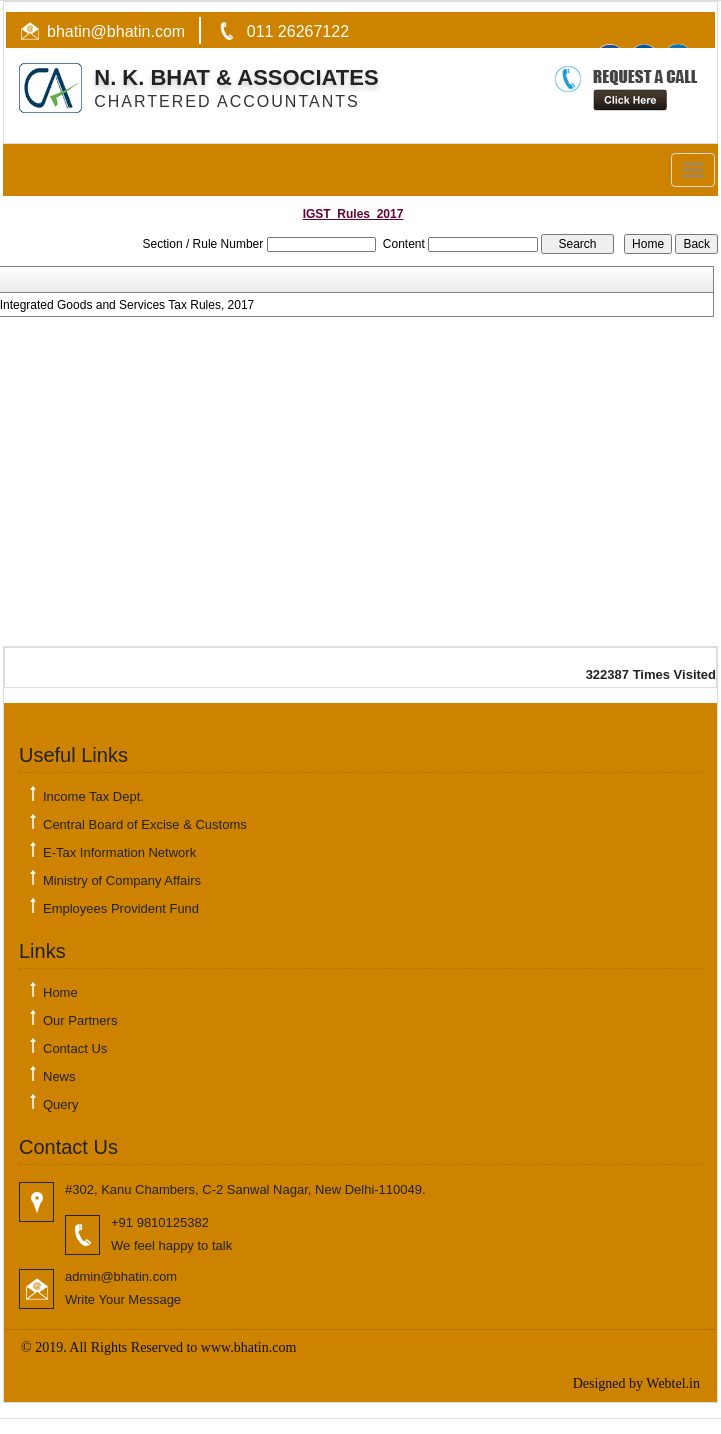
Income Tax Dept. (93, 796)
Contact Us (75, 1048)
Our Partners (80, 1020)
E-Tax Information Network (119, 852)
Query (60, 1104)
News (59, 1076)
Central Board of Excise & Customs (145, 824)
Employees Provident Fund (121, 908)
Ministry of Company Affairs (122, 880)
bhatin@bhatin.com (116, 31)
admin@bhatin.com (121, 1276)
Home (60, 992)
